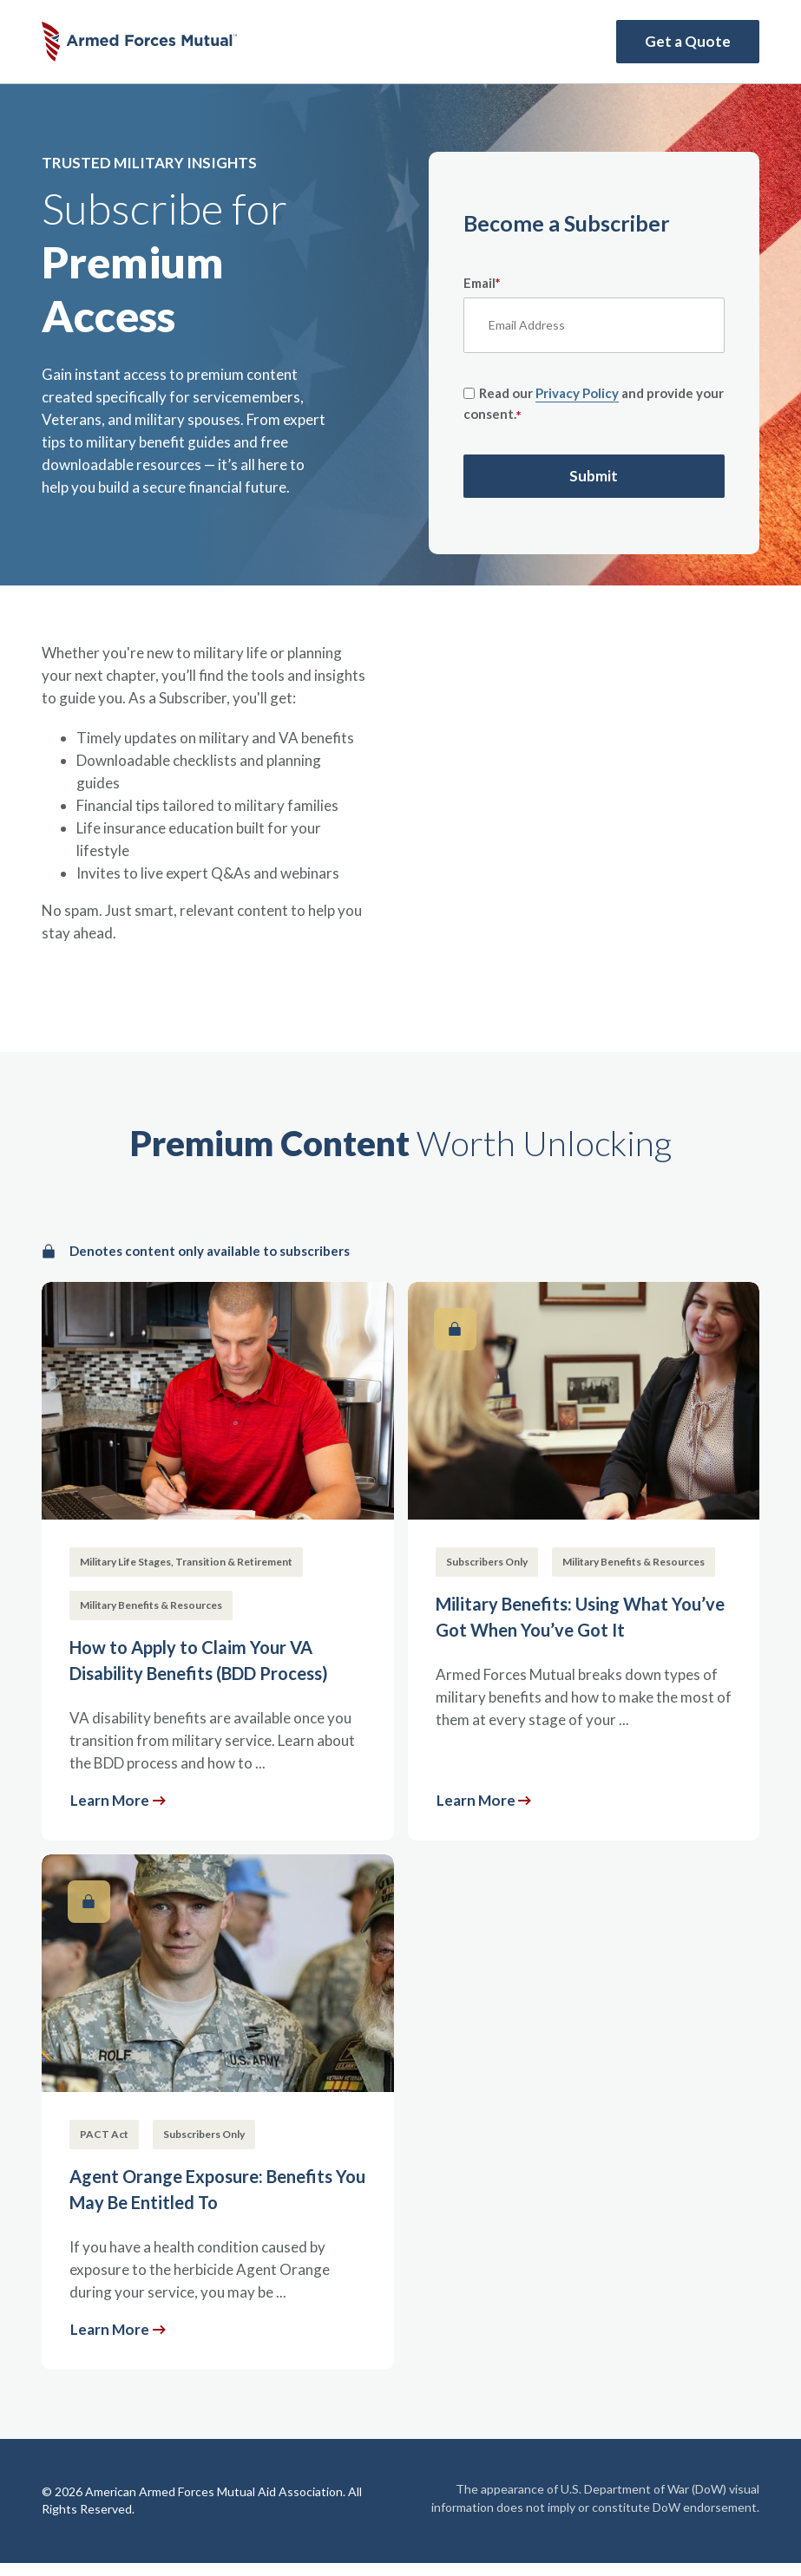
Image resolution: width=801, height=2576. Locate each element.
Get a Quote (688, 41)
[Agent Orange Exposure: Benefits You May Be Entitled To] (218, 2112)
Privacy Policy (577, 393)
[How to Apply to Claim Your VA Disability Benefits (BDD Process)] (218, 1561)
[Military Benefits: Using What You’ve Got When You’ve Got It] (584, 1561)
